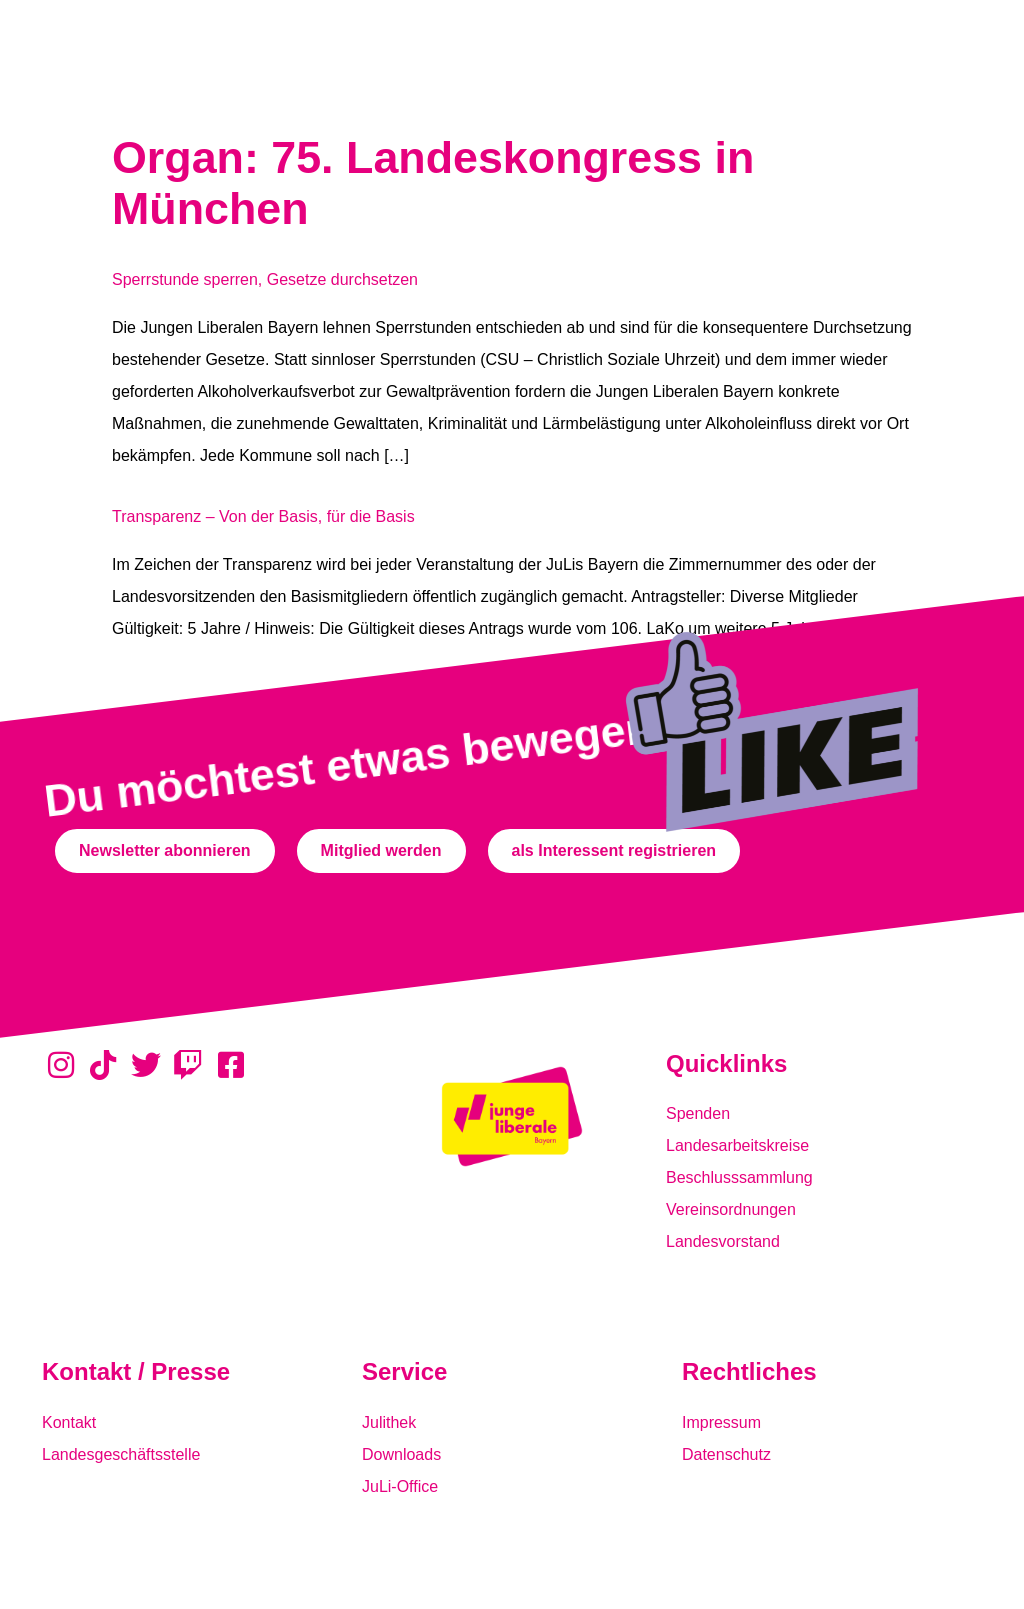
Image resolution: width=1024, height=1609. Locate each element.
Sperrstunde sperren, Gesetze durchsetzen (265, 279)
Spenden (698, 1113)
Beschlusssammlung (739, 1177)
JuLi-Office (400, 1486)
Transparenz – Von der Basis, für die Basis (263, 516)
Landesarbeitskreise (737, 1145)
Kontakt (69, 1422)
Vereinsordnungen (731, 1209)
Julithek (389, 1422)
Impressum (721, 1422)
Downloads (401, 1454)
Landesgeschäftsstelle (121, 1454)
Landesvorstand (723, 1241)
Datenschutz (726, 1454)
